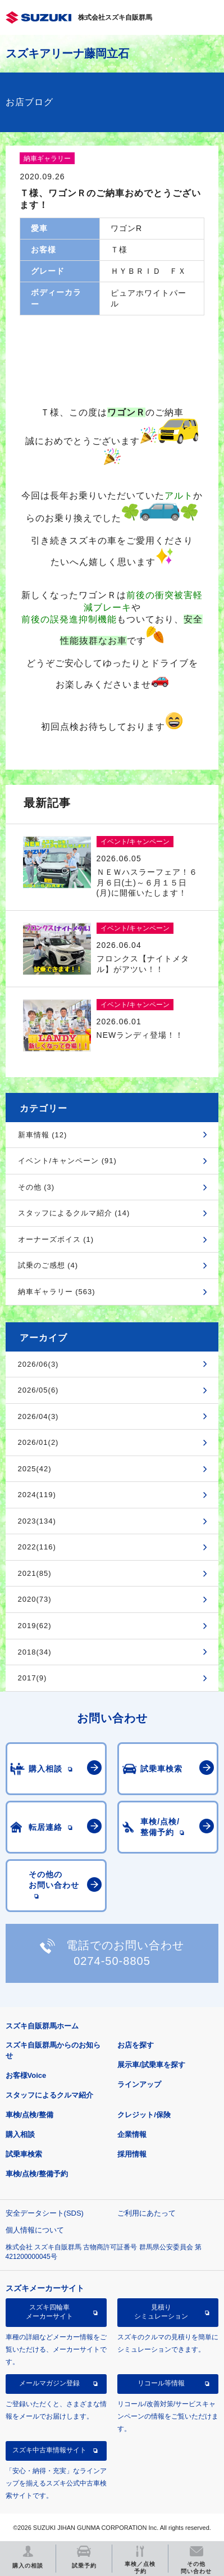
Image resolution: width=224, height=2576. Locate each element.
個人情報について (35, 2230)
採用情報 (132, 2154)
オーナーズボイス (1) (56, 1239)
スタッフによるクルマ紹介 (49, 2095)
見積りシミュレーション (161, 2311)
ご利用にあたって (146, 2213)
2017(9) (32, 1678)
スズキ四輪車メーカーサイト (49, 2311)
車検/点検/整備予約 (37, 2174)
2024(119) (37, 1494)
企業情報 (132, 2134)
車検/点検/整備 (29, 2114)
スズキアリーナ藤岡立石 (67, 53)
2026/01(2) (38, 1442)
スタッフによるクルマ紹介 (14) (74, 1213)
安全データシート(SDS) (45, 2213)
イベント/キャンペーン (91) (67, 1160)
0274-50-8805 (112, 1961)
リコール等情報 (161, 2383)
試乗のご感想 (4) (48, 1265)
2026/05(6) (38, 1390)
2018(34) (35, 1652)
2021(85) (35, 1573)
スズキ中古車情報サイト (49, 2450)
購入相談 (20, 2134)
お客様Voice (26, 2075)
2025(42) (35, 1469)
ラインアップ (139, 2084)
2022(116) (37, 1547)
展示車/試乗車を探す (151, 2064)
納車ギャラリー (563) (56, 1291)
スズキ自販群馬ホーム (42, 2026)
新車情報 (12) (42, 1135)
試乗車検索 (24, 2154)
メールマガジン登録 (49, 2383)
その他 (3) (36, 1187)
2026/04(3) (38, 1416)
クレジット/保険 (144, 2114)
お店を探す (135, 2045)
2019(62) (35, 1625)
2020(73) (35, 1599)
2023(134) (37, 1521)
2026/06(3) (38, 1364)
